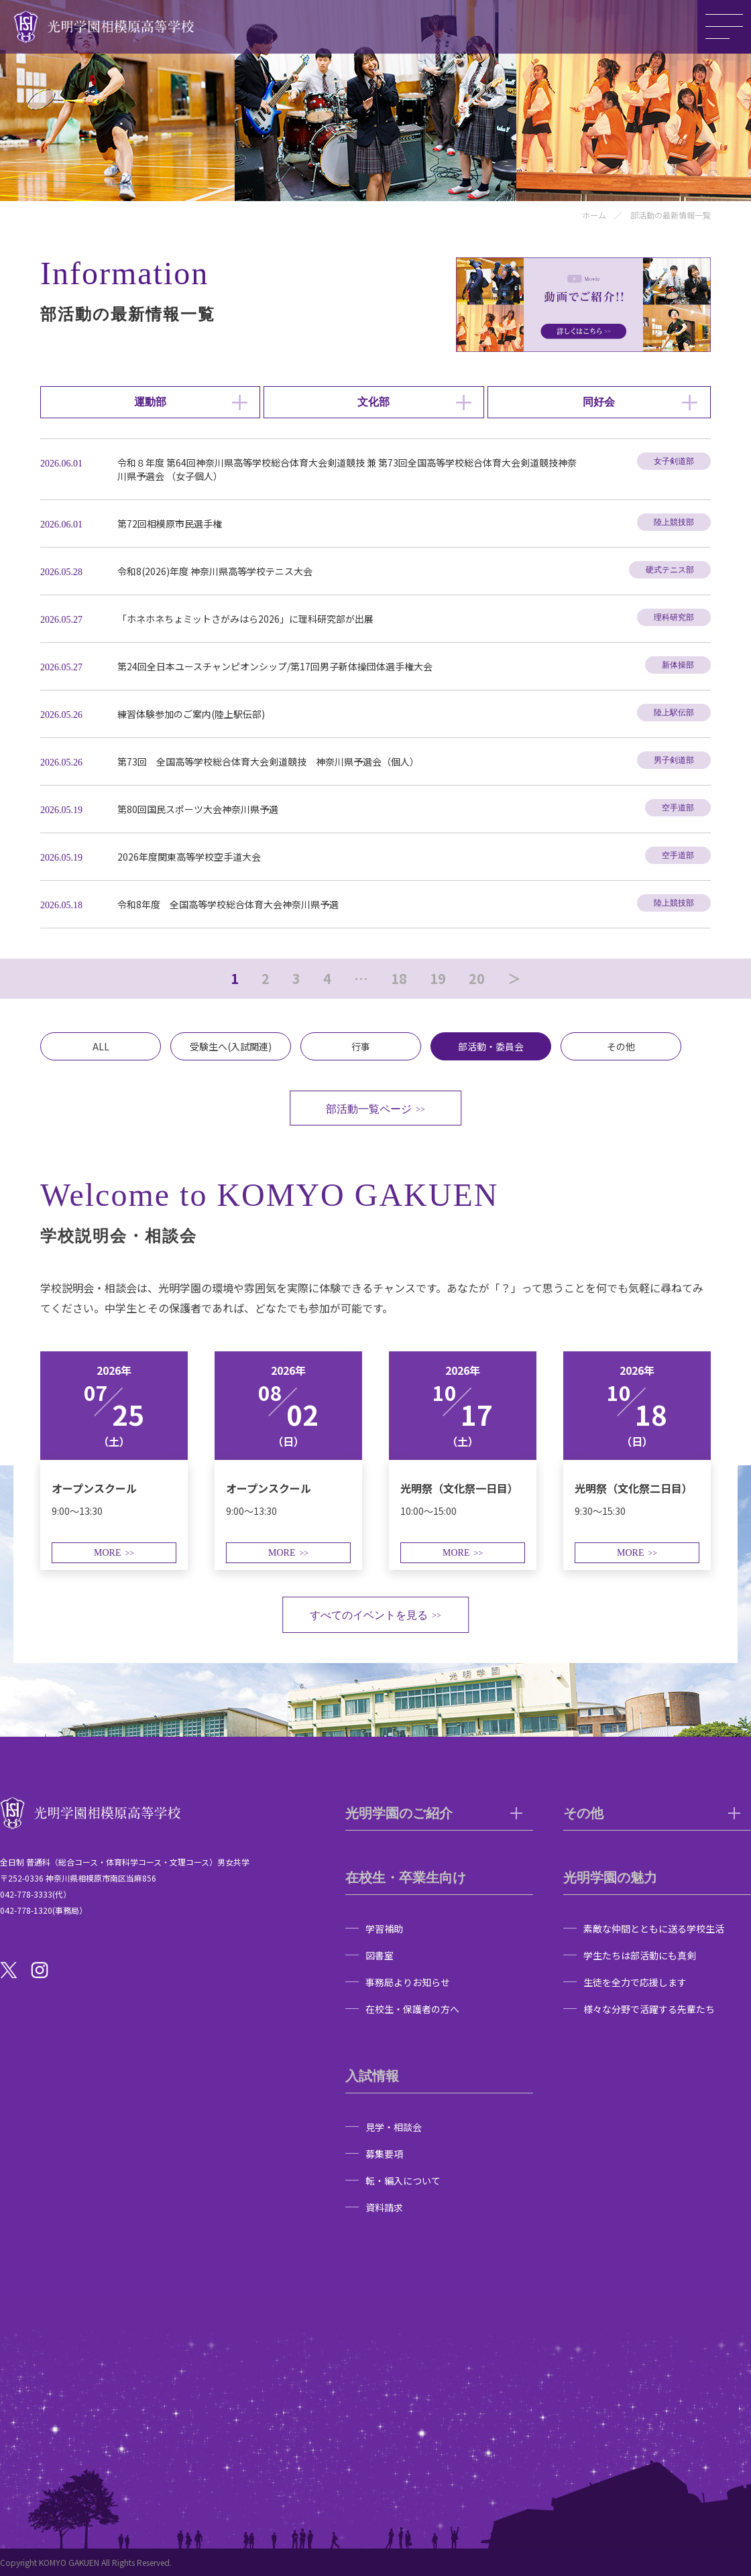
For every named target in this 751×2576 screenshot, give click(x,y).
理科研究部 (674, 617)
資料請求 (384, 2207)
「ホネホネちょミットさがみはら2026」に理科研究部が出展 (245, 618)
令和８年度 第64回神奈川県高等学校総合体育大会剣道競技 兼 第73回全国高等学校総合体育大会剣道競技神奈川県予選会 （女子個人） (347, 469)
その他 (621, 1046)
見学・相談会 (393, 2127)
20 (477, 978)
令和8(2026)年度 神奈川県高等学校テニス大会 (214, 571)
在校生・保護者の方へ (412, 2009)
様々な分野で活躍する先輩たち (649, 2009)
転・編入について (403, 2180)
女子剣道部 (674, 461)
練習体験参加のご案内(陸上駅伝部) (191, 714)
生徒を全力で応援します (635, 1982)
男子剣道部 (674, 760)
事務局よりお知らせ (407, 1982)
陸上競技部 (674, 522)
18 (399, 978)
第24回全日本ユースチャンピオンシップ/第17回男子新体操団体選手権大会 (274, 666)
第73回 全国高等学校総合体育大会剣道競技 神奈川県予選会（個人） (268, 761)
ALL (101, 1046)
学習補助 (384, 1928)
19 (438, 978)
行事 (360, 1046)
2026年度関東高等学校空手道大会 (189, 856)
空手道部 (678, 807)
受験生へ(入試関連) (231, 1046)
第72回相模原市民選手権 (169, 523)
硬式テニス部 (670, 569)
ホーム (594, 215)
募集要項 (384, 2153)
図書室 (379, 1955)
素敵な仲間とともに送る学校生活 (653, 1928)
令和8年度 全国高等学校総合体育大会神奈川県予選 (228, 904)
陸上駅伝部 (674, 712)
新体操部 (678, 665)
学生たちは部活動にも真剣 (639, 1955)
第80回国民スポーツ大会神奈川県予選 (197, 809)
